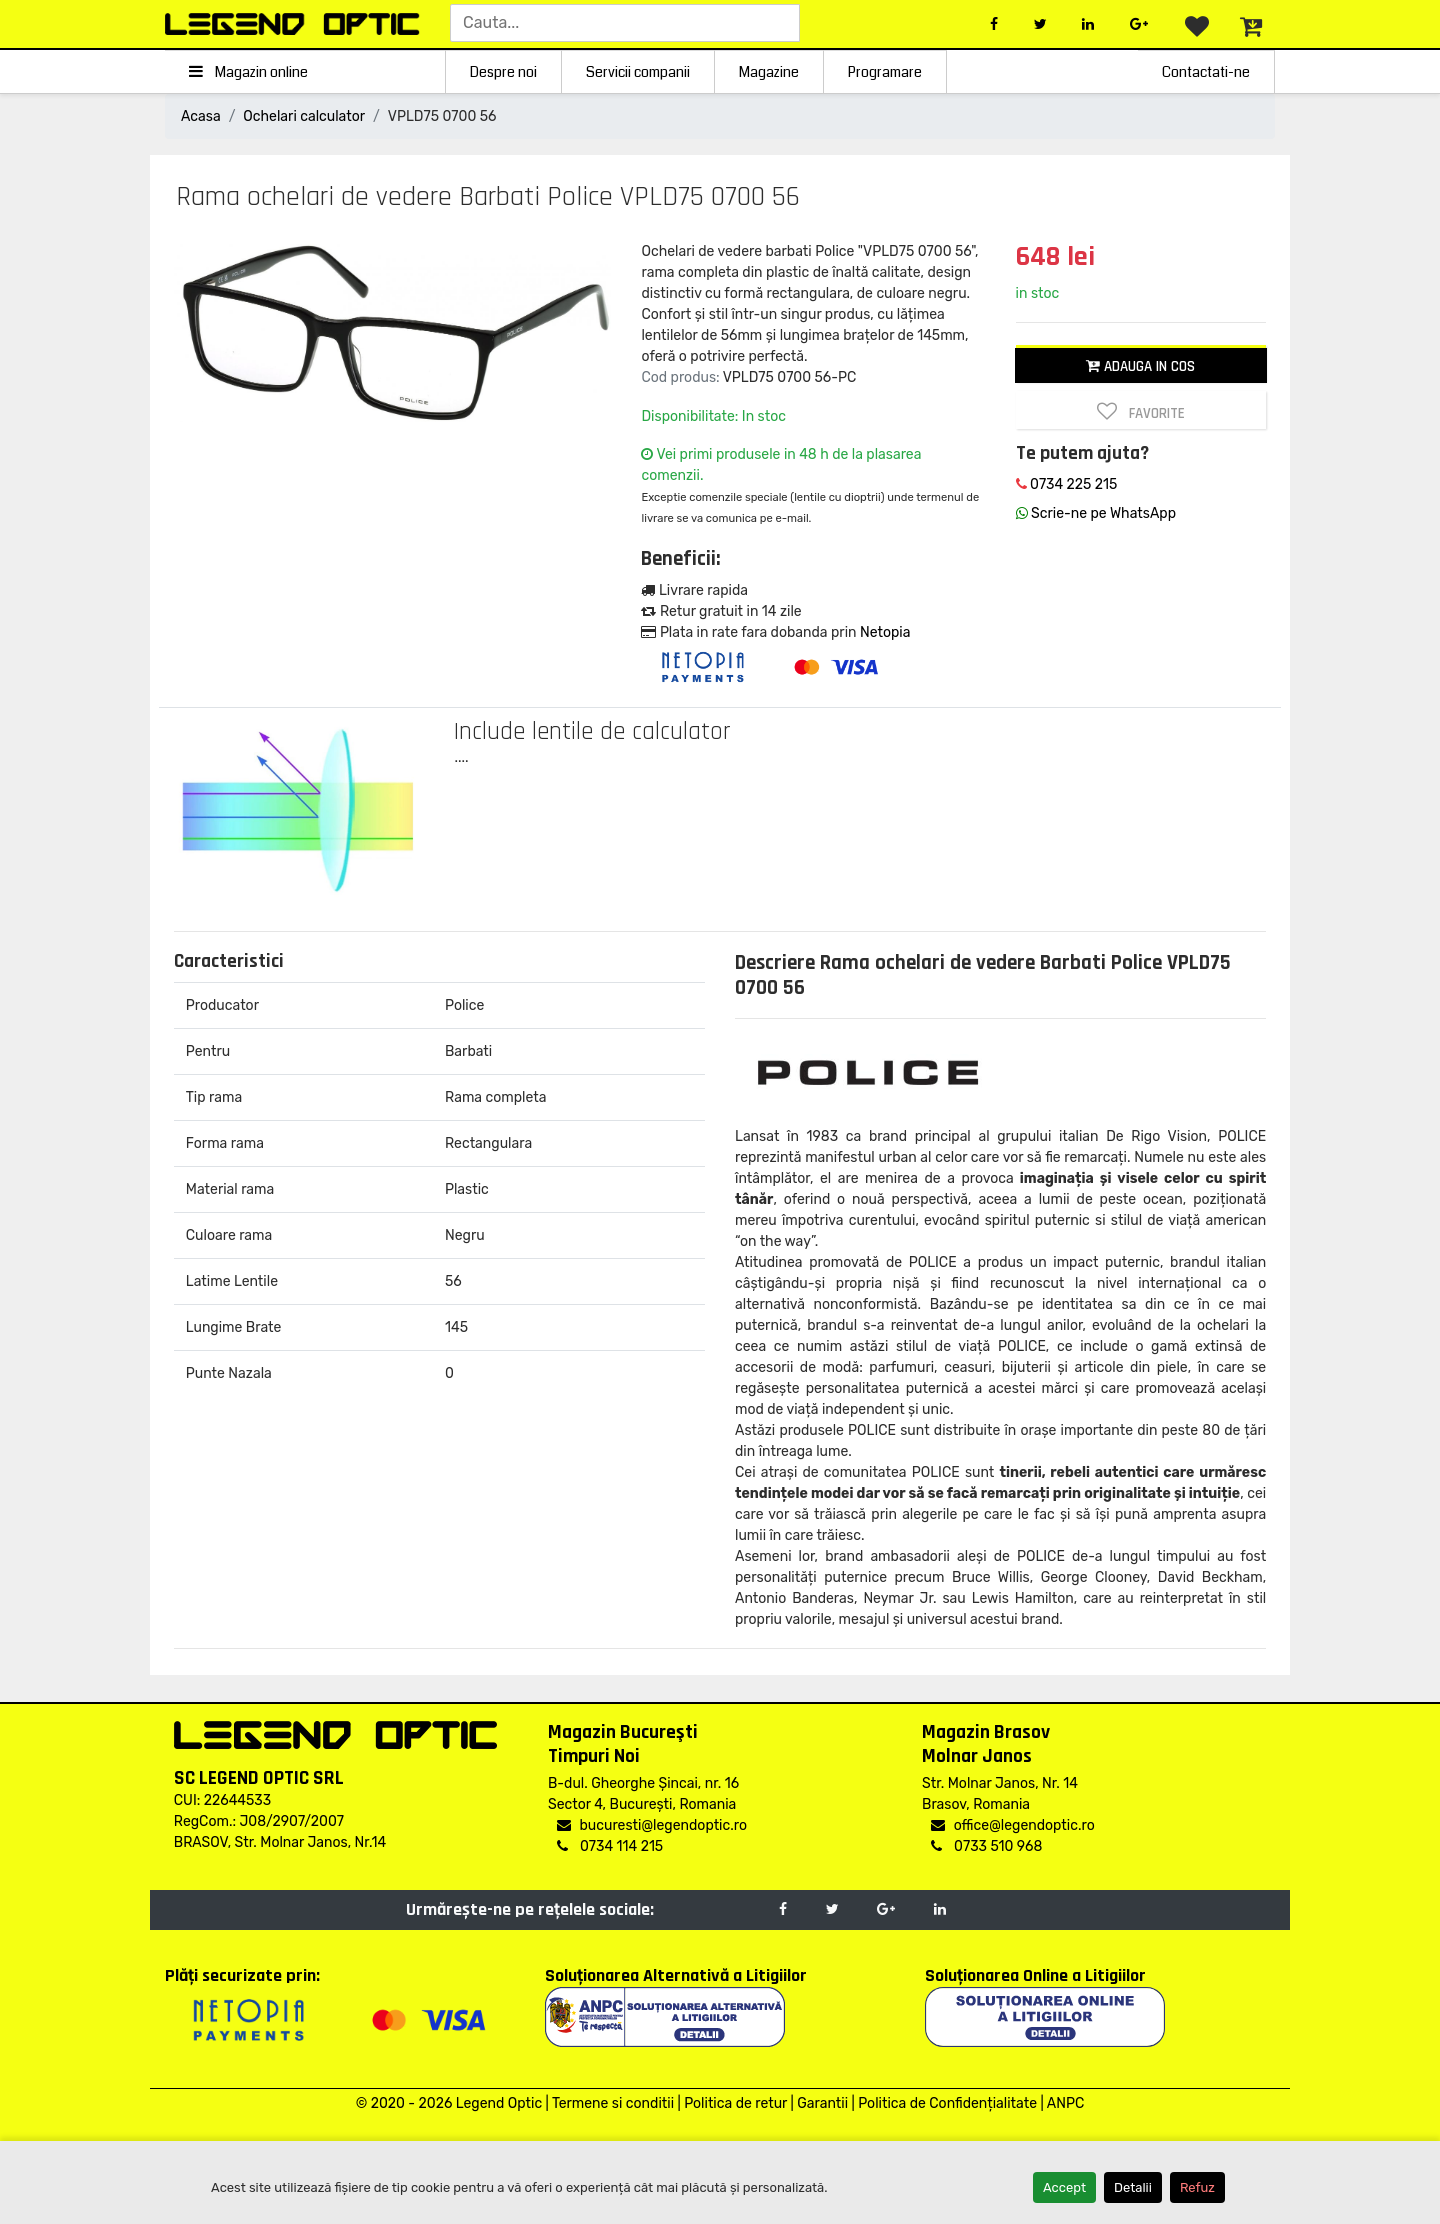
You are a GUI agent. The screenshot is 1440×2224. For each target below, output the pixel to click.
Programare (885, 72)
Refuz (1197, 2187)
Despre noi (503, 72)
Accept (1064, 2187)
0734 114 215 (610, 1846)
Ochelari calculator (304, 116)
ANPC (1065, 2103)
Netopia (885, 632)
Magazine (769, 72)
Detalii (1133, 2187)
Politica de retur (735, 2103)
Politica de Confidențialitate (947, 2103)
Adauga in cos (1140, 366)
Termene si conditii (613, 2103)
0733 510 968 (986, 1846)
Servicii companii (638, 72)
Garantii (822, 2103)
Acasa (201, 116)
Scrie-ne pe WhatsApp (1096, 513)
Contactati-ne (1206, 72)
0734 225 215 (1067, 484)
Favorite (1141, 412)
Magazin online (248, 72)
